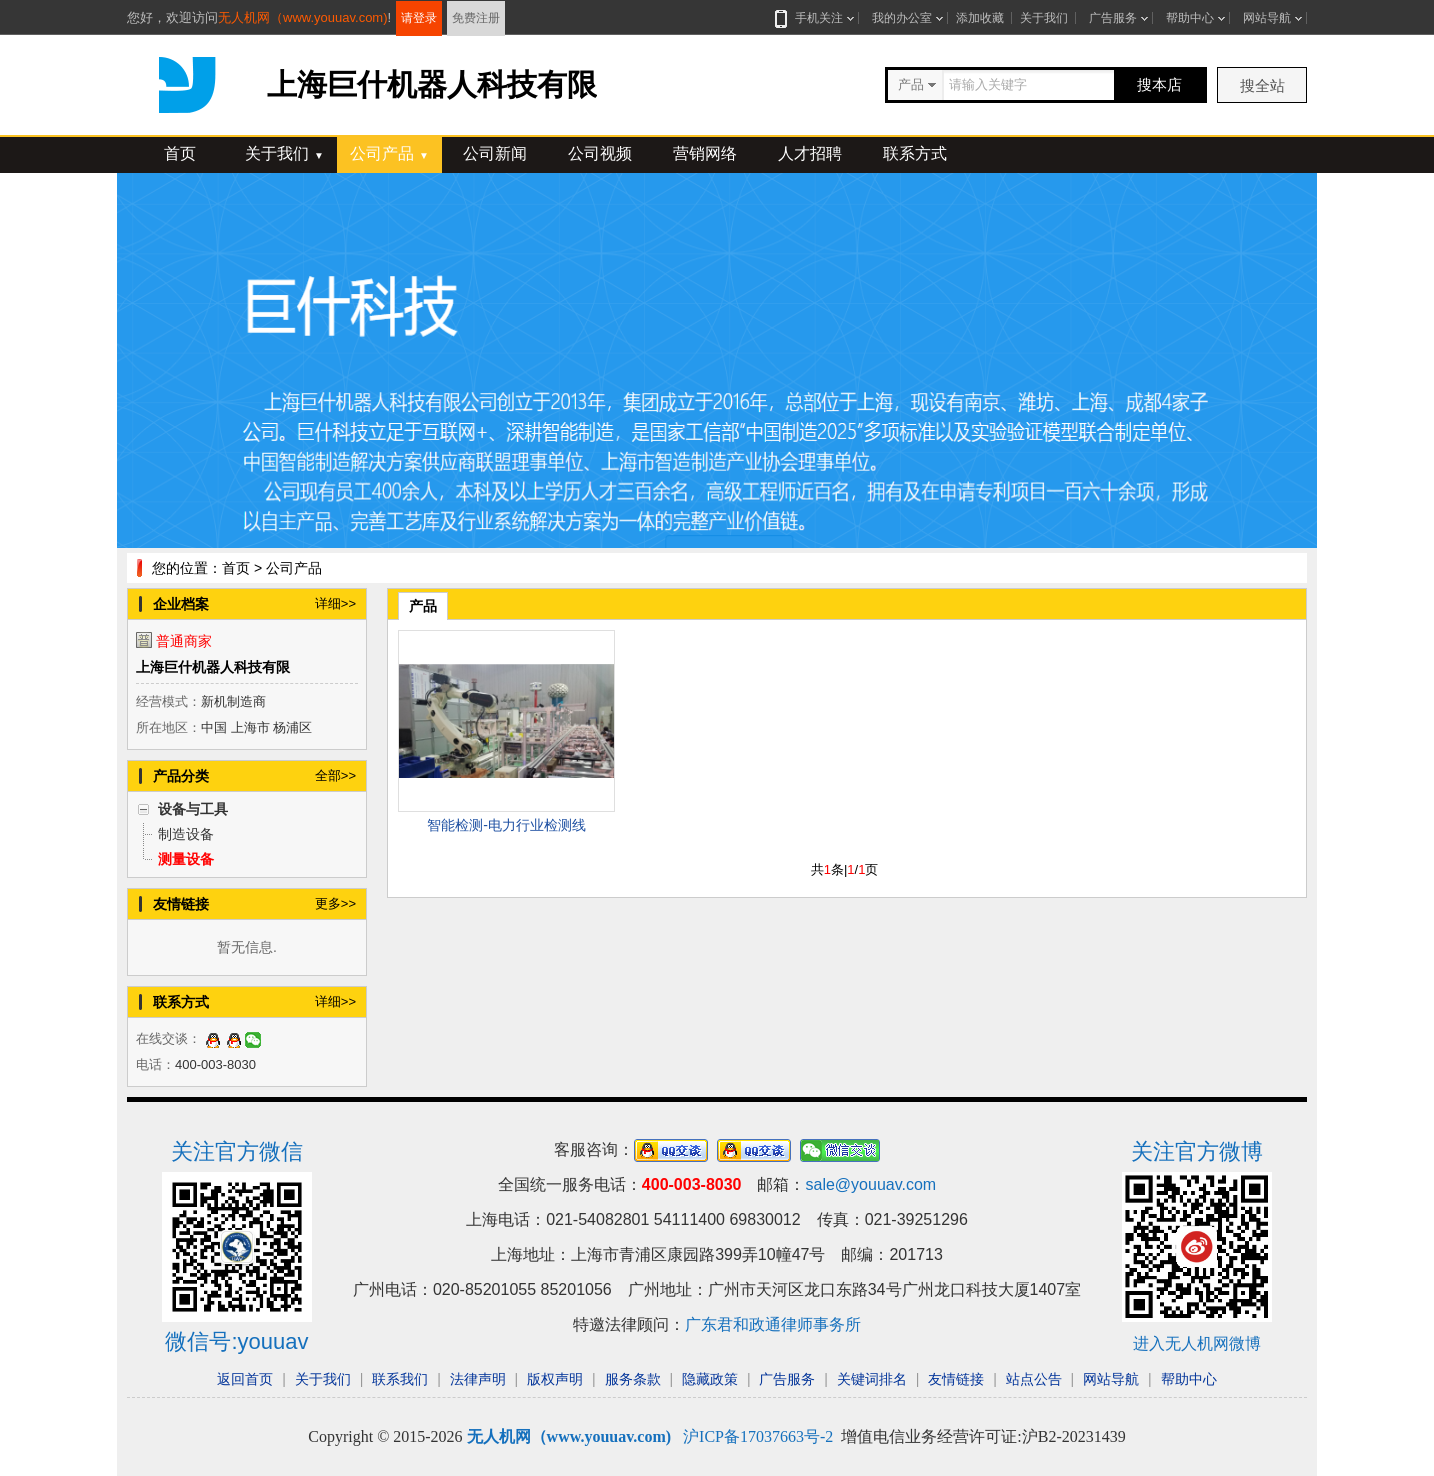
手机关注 (815, 18)
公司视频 (600, 153)
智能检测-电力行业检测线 (506, 825)
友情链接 (956, 1379)
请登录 (419, 18)
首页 (180, 153)
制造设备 (186, 834)
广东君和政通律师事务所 (773, 1324)
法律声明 (478, 1379)
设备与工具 (193, 809)
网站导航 (1267, 18)
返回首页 (245, 1379)
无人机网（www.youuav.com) (303, 17)
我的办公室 (902, 18)
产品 (423, 606)
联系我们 (400, 1379)
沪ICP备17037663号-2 (758, 1436)
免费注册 (476, 18)
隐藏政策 (710, 1379)
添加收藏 (980, 18)
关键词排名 (872, 1379)
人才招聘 (810, 153)
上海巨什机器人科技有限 (213, 667)
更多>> (335, 903)
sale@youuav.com (870, 1184)
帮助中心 (1190, 18)
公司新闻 (495, 153)
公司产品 (389, 153)
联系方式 (915, 153)
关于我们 (1044, 18)
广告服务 (1113, 18)
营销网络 (705, 153)
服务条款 (633, 1379)
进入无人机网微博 (1197, 1343)
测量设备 (186, 859)
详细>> (335, 603)
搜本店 (1159, 84)
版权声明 (555, 1379)
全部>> (335, 775)
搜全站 (1262, 85)
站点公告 (1034, 1379)
